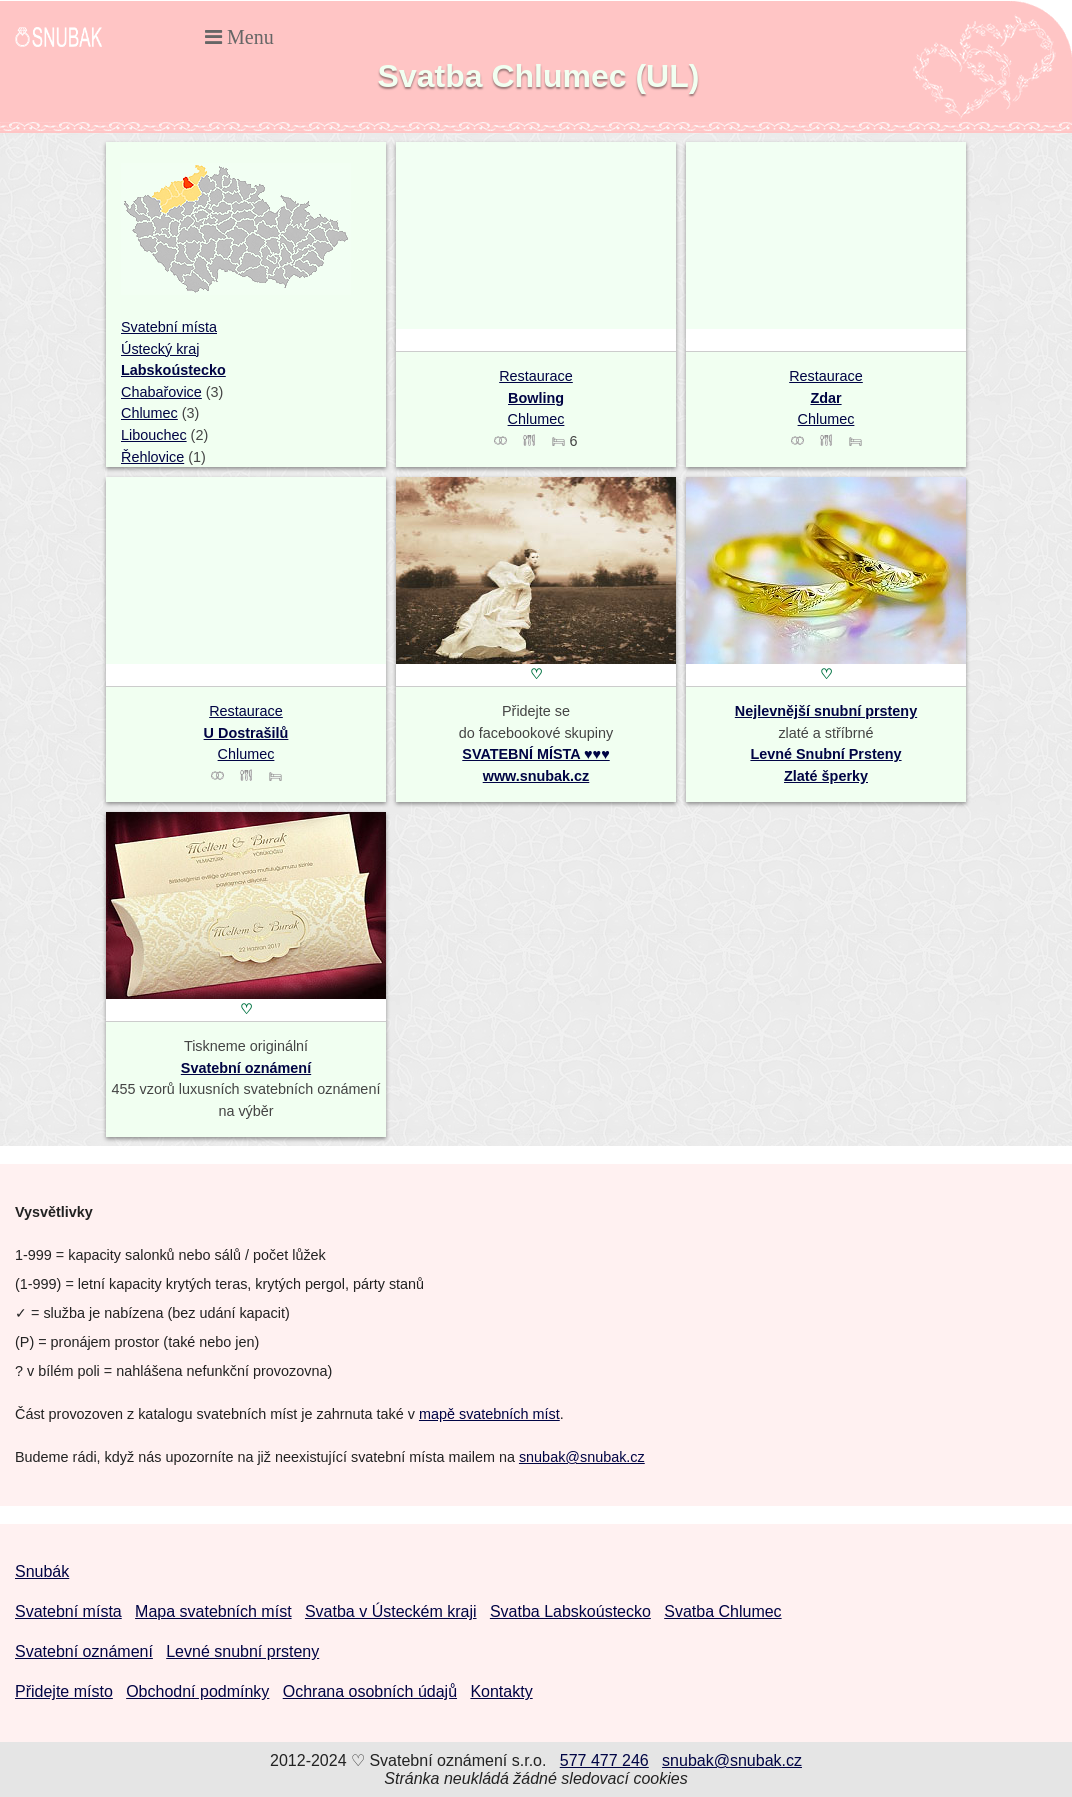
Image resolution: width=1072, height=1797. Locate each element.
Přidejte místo (64, 1691)
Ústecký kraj (160, 349)
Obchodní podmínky (197, 1691)
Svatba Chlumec (722, 1611)
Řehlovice (152, 457)
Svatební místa (169, 327)
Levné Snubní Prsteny (825, 754)
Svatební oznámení (246, 1068)
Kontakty (501, 1691)
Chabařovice (161, 392)
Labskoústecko (173, 370)
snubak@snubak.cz (582, 1457)
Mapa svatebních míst (213, 1611)
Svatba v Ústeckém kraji (391, 1611)
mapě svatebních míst (489, 1414)
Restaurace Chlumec (536, 397)
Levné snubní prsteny (242, 1651)
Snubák (42, 1571)
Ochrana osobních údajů (370, 1691)
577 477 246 (604, 1760)
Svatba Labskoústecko (570, 1611)
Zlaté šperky (826, 776)
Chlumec (149, 413)
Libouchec (154, 435)
